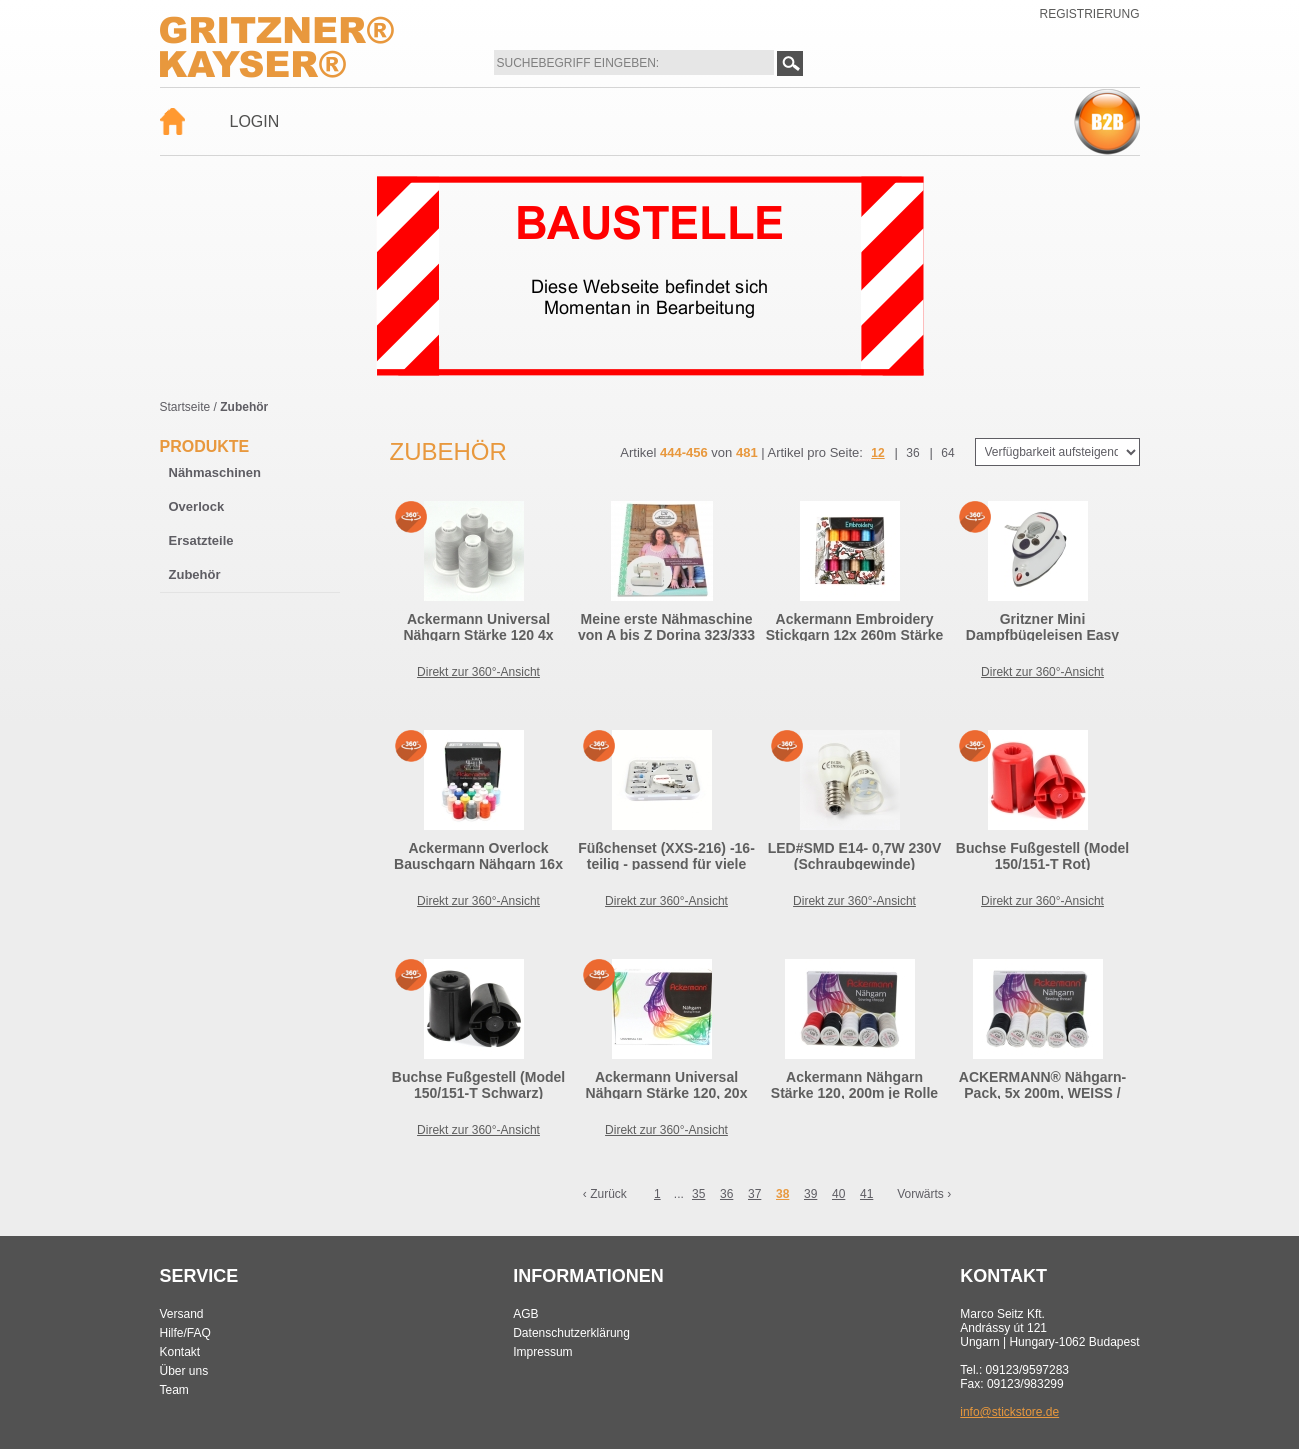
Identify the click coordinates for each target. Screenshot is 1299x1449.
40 (838, 1194)
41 (866, 1194)
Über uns (184, 1371)
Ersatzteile (201, 540)
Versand (182, 1314)
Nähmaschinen (215, 472)
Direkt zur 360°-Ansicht (478, 672)
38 (782, 1194)
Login (255, 121)
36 (912, 453)
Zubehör (195, 574)
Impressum (542, 1352)
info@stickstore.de (1009, 1412)
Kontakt (180, 1352)
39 (810, 1194)
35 (698, 1194)
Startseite (185, 407)
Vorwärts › (924, 1194)
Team (174, 1390)
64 (947, 453)
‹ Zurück (605, 1194)
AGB (525, 1314)
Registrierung (1089, 14)
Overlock (197, 506)
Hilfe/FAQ (185, 1333)
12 (877, 453)
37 (754, 1194)
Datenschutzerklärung (571, 1333)
